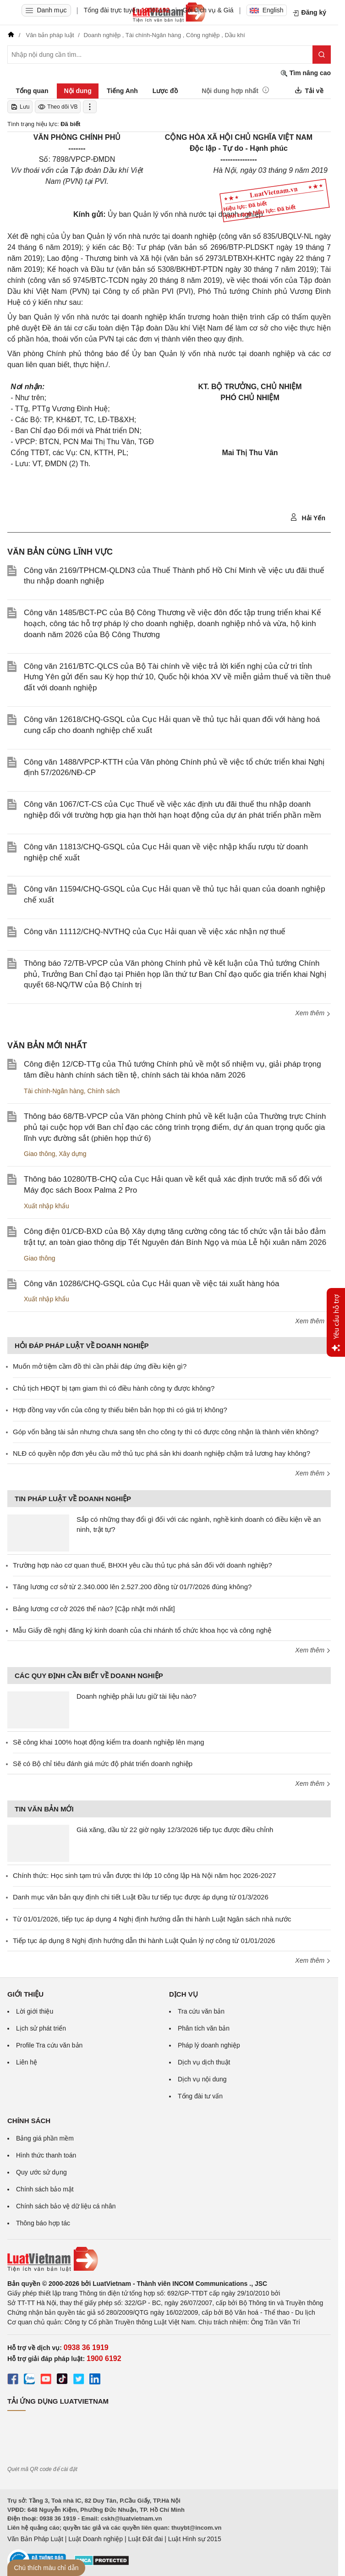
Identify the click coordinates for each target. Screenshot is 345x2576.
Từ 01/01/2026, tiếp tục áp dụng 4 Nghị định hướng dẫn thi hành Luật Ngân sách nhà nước (152, 1919)
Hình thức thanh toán (46, 2155)
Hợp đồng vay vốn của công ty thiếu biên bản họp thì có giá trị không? (120, 1410)
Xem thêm (313, 1013)
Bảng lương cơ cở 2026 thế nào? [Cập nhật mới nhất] (94, 1609)
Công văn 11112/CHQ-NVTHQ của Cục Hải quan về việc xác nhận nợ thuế (154, 931)
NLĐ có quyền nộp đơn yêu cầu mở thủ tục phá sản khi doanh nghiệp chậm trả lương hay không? (161, 1453)
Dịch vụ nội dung (202, 2079)
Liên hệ (26, 2062)
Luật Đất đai (145, 2539)
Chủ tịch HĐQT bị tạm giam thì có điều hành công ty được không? (113, 1388)
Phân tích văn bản (204, 2028)
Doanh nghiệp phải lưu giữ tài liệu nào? (137, 1696)
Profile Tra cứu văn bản (49, 2045)
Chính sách (104, 1091)
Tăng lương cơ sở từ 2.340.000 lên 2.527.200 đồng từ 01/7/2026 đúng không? (132, 1587)
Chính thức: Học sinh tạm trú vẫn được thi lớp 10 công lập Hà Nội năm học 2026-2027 (144, 1875)
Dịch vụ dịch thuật (204, 2062)
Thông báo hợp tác (43, 2223)
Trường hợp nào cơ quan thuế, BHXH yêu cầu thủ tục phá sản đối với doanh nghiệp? (142, 1565)
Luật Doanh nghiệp (95, 2539)
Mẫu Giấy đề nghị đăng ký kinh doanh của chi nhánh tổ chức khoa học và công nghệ (142, 1630)
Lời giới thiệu (34, 2011)
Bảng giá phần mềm (45, 2138)
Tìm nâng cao (305, 73)
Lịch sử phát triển (41, 2028)
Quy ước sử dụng (41, 2172)
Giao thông (39, 1153)
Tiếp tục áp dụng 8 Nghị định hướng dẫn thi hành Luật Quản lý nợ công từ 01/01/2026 (144, 1940)
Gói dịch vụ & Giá (208, 10)
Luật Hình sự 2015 (194, 2539)
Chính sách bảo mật (45, 2189)
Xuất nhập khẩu (46, 1206)
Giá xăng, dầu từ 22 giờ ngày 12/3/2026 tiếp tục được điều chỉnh (175, 1829)
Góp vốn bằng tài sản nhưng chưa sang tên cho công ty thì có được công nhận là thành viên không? (165, 1432)
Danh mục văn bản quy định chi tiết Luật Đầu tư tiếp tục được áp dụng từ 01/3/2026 (140, 1897)
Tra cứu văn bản (201, 2011)
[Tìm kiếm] (321, 54)
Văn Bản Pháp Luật (35, 2539)
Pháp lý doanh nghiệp (209, 2045)
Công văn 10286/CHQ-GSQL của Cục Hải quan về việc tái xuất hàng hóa (151, 1283)
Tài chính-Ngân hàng (54, 1091)
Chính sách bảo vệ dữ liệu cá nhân (65, 2206)
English (267, 10)
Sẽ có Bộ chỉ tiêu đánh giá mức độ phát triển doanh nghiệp (102, 1763)
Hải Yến (307, 517)
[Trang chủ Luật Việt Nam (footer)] (169, 2259)
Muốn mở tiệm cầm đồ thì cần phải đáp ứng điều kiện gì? (99, 1366)
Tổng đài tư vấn (200, 2096)
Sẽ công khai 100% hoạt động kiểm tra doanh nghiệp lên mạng (108, 1742)
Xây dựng (72, 1153)
